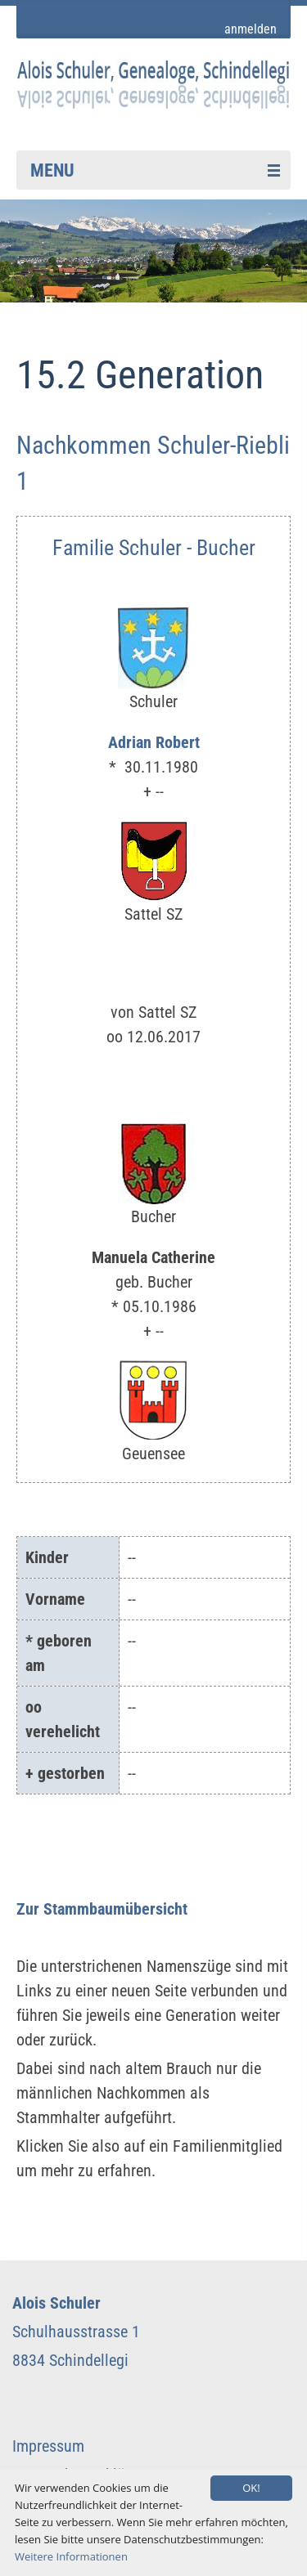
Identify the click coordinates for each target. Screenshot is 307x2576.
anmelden (250, 29)
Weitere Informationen (71, 2556)
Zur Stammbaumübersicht (101, 1909)
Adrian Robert (154, 742)
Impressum (48, 2446)
